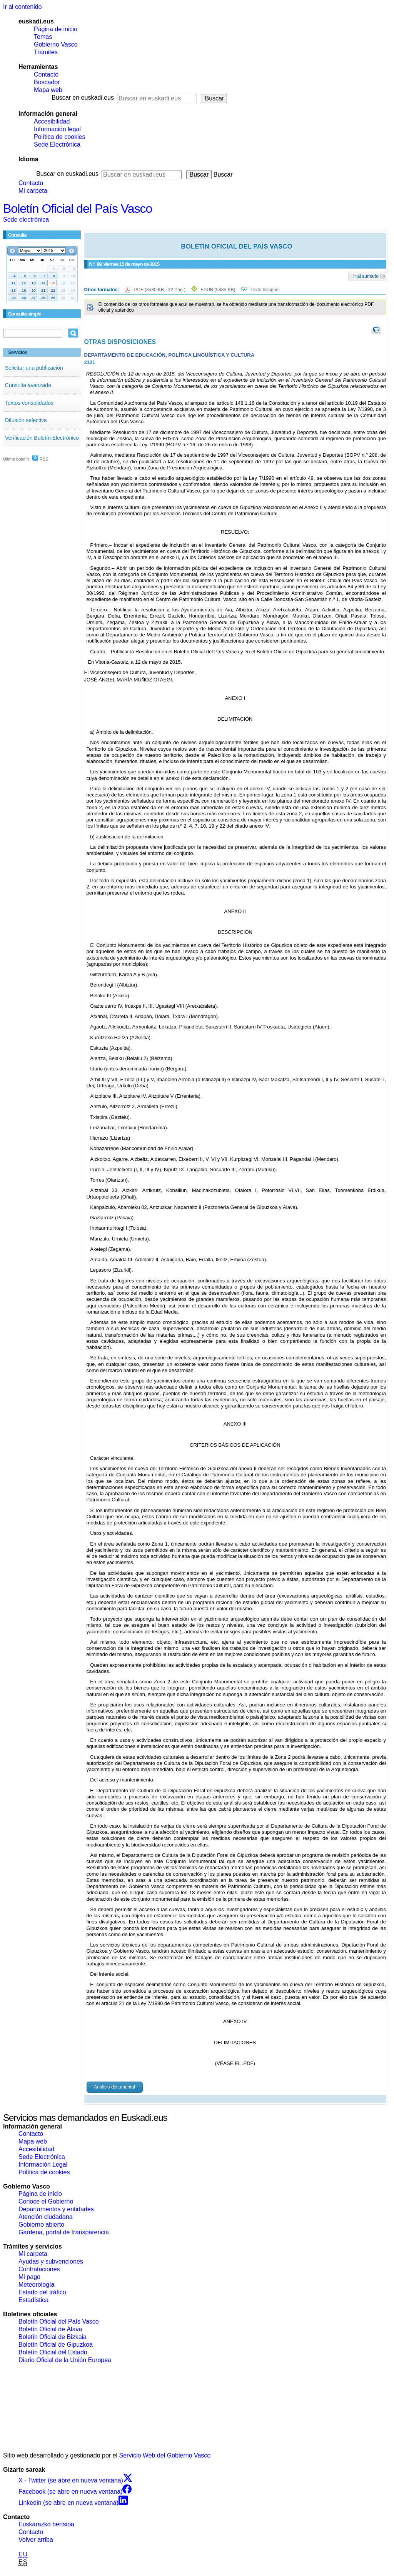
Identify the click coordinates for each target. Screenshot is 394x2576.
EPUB (217, 289)
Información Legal (42, 2164)
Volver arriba (35, 2539)
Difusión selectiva (26, 420)
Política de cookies (59, 137)
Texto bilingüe (264, 289)
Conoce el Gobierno (45, 2201)
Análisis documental (114, 2087)
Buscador (47, 82)
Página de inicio (55, 29)
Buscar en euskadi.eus (83, 97)
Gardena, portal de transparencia (63, 2232)
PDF (160, 289)
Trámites (46, 52)
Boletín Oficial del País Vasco (77, 208)
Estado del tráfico (42, 2292)
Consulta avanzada (28, 385)
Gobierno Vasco (56, 44)
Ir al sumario (366, 276)
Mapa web (48, 90)
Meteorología (36, 2284)
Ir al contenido (22, 6)
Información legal (57, 129)
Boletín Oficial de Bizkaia (52, 2337)
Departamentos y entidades (56, 2209)
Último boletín (16, 459)
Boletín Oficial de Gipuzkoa (55, 2344)
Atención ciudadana (45, 2217)
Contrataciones (39, 2269)
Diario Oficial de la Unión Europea (64, 2360)
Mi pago (29, 2277)
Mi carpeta (32, 190)
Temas (43, 36)
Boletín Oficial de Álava (50, 2329)
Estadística (33, 2300)
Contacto (46, 74)
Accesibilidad (52, 121)
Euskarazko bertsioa (46, 2524)
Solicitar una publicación (34, 368)
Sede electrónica (26, 219)
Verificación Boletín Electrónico (42, 438)
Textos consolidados (29, 403)
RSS (40, 459)
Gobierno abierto (41, 2224)
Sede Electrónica (57, 144)
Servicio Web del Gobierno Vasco (165, 2455)
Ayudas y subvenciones (50, 2261)
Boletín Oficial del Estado (52, 2352)
